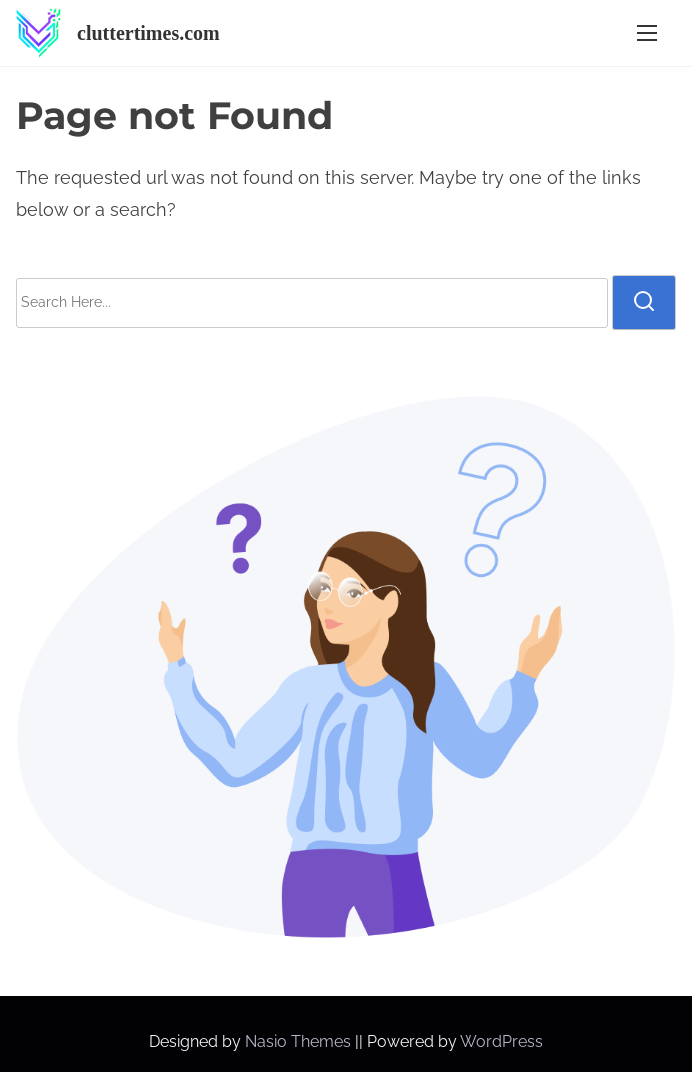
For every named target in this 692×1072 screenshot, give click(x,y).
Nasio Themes (300, 1041)
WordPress (501, 1041)
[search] (644, 302)
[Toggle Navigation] (647, 33)
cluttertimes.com (148, 33)
